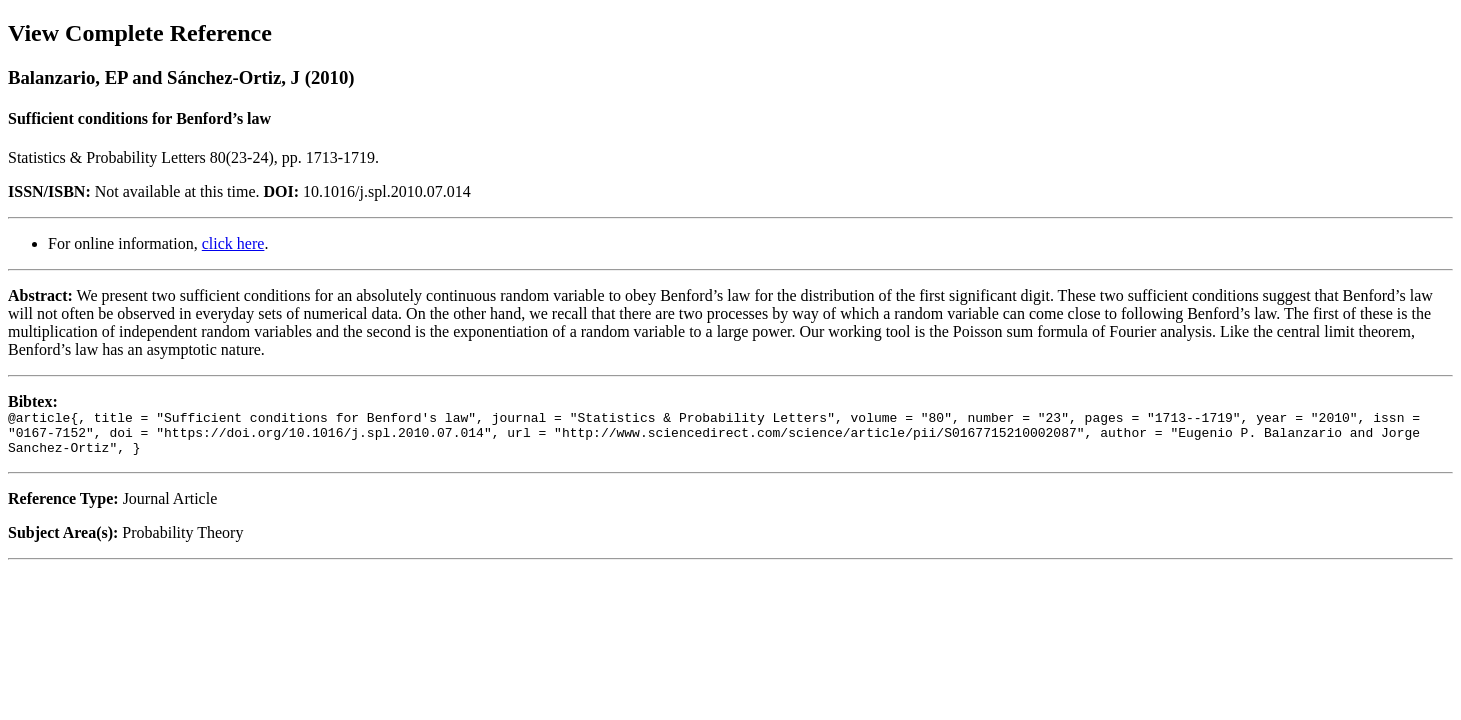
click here (233, 243)
